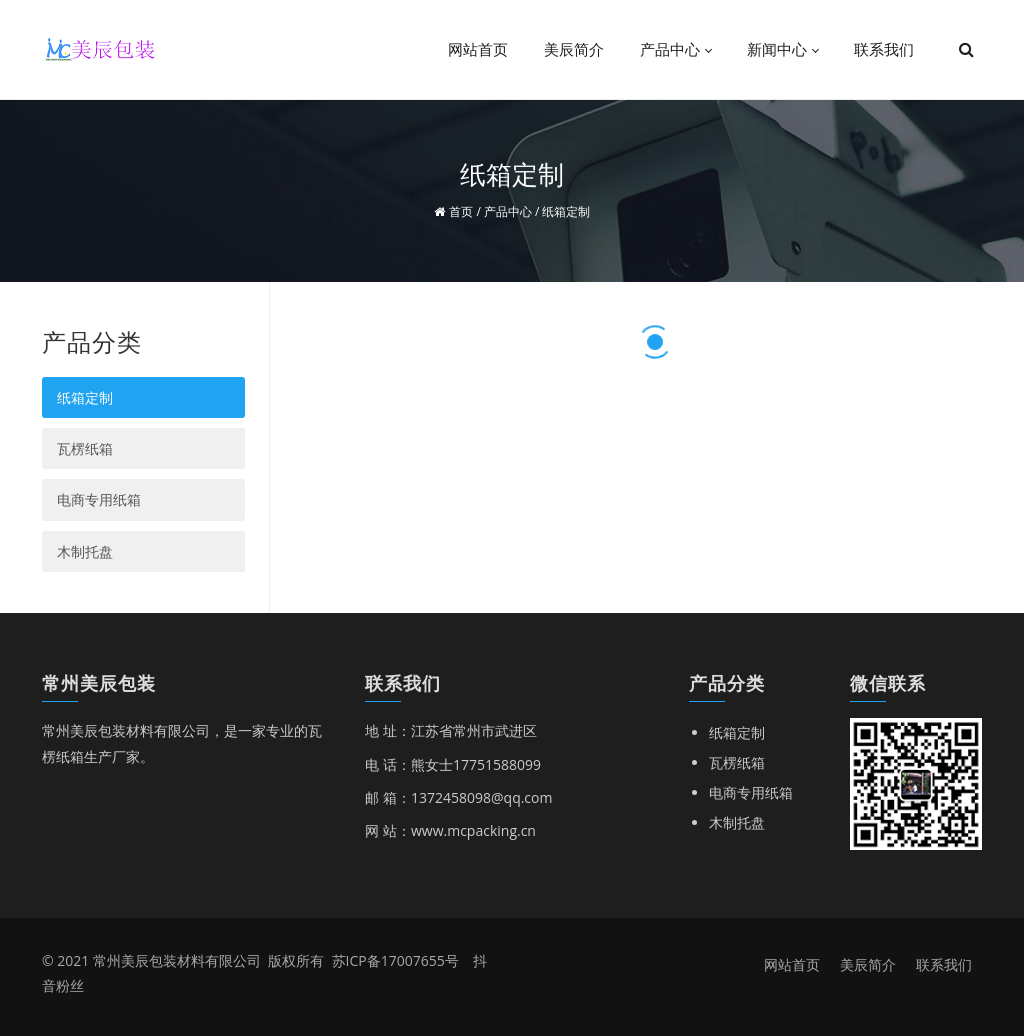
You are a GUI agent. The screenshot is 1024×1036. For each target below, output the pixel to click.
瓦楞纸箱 (85, 448)
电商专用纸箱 (99, 499)
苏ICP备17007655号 (395, 960)
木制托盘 (85, 551)
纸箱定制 (85, 397)
